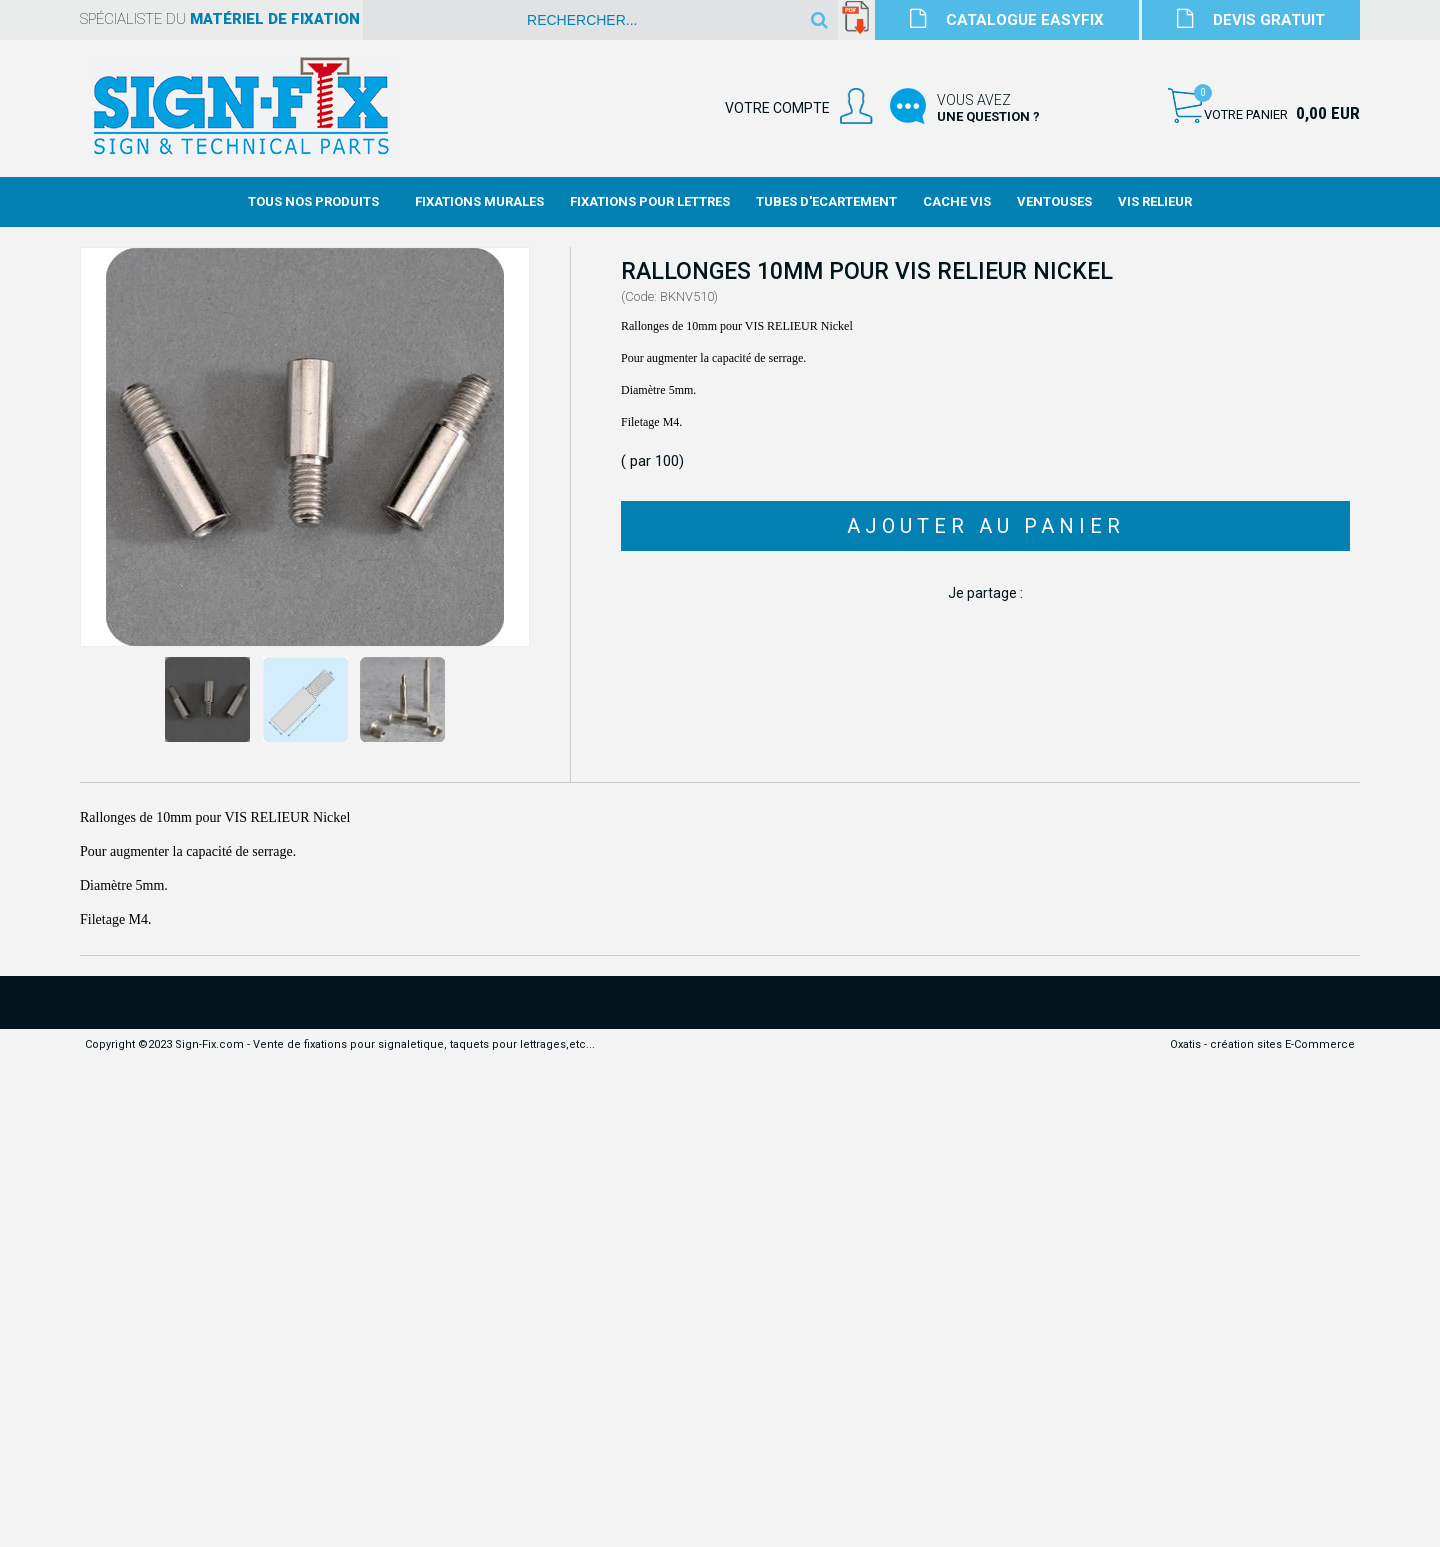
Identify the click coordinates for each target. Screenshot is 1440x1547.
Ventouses (1054, 201)
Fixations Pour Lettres (650, 201)
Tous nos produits (313, 201)
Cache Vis (957, 201)
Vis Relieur (1155, 201)
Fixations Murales (479, 201)
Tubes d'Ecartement (826, 201)
